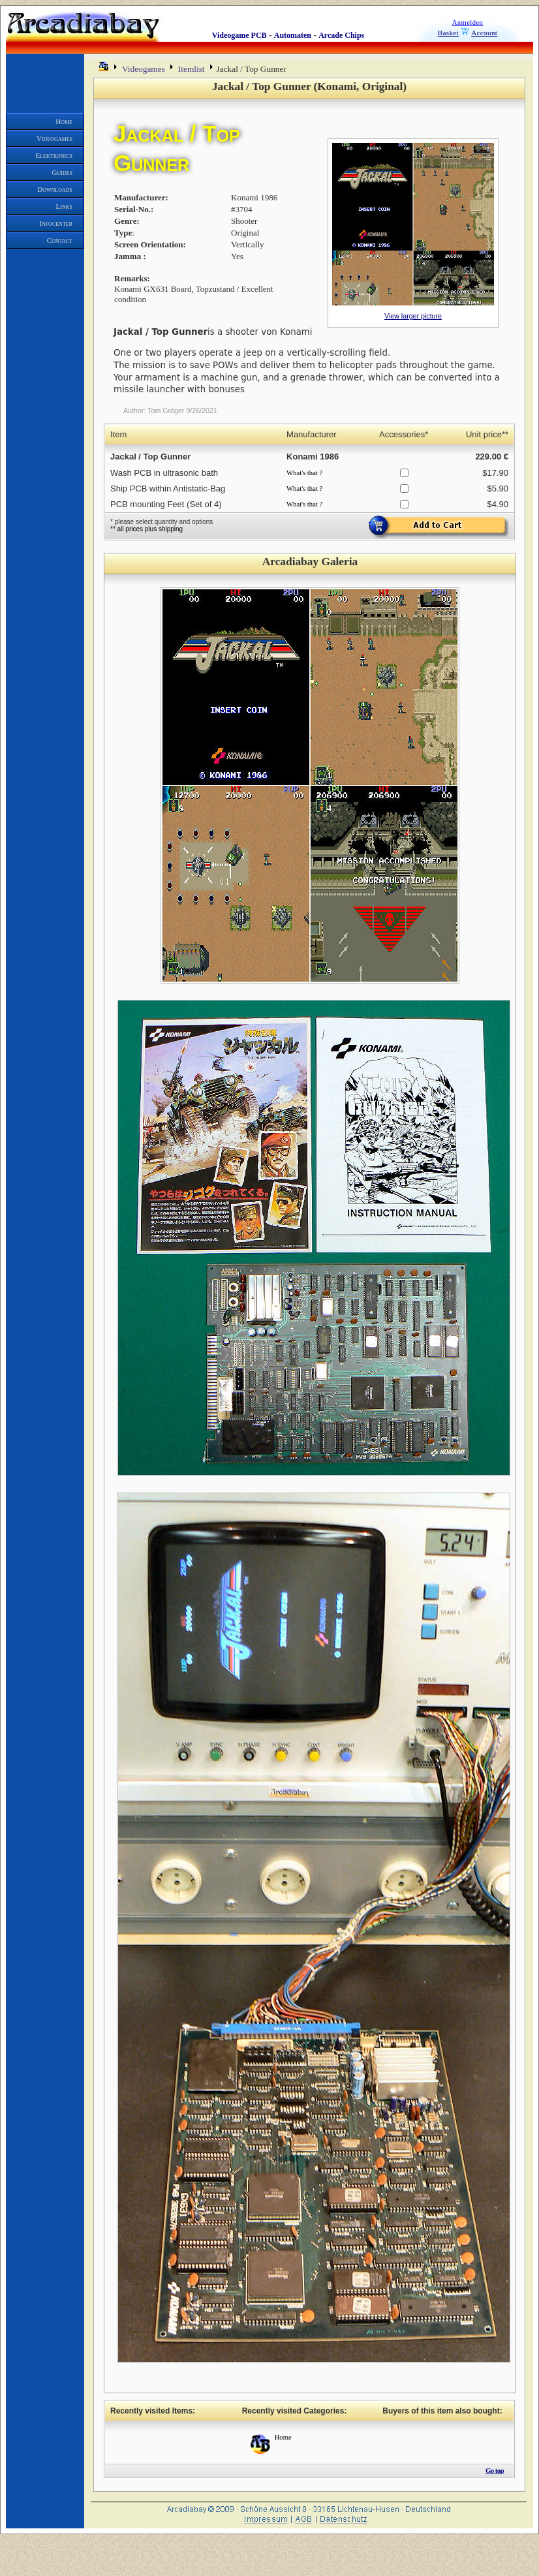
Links (64, 206)
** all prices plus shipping (146, 529)
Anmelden (468, 22)
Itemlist (191, 69)
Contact (59, 240)
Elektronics (54, 155)
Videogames (54, 138)
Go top (494, 2470)
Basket (448, 33)
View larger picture (413, 316)
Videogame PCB (239, 35)
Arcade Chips (341, 35)
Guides (62, 172)
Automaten (292, 35)
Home (63, 121)
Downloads (54, 189)
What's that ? (304, 472)
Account (484, 33)
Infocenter (55, 223)
